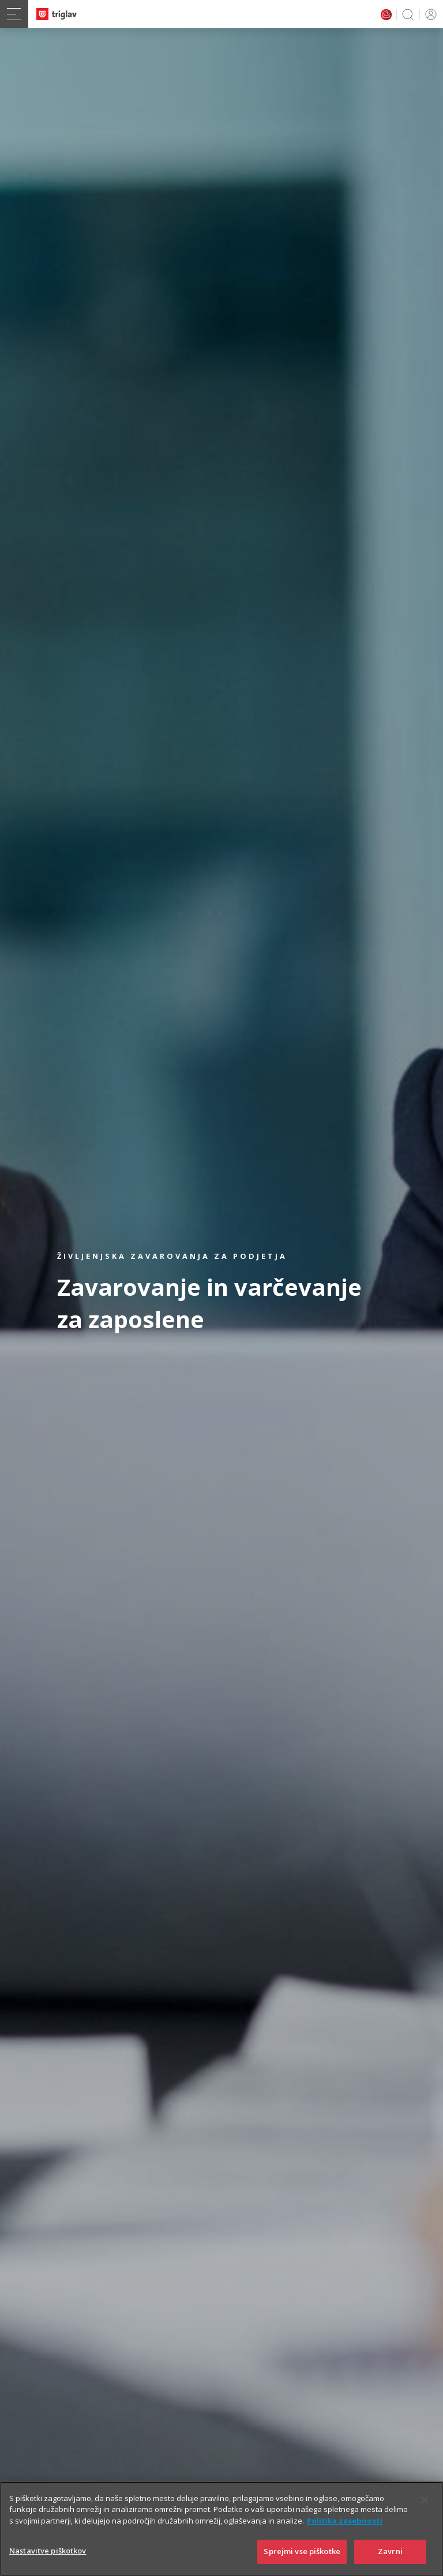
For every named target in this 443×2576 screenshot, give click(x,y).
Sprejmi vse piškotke (302, 2553)
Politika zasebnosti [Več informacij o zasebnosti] (344, 2522)
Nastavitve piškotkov (48, 2552)
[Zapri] (424, 2501)
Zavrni (390, 2553)
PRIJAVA (429, 14)
